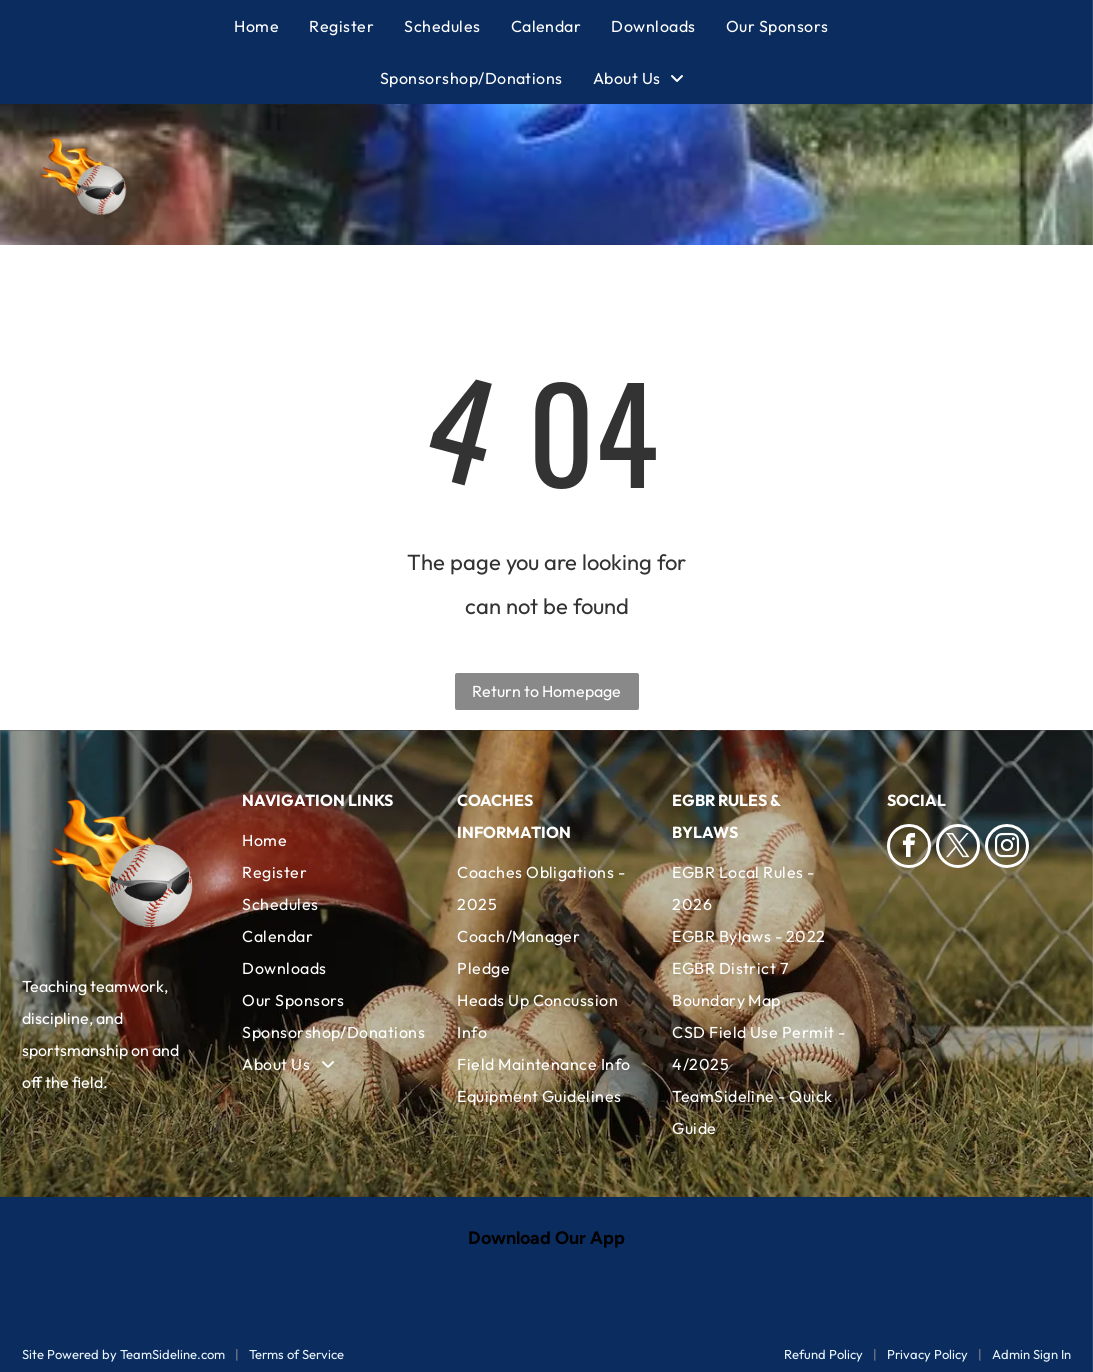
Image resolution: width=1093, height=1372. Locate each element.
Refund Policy (823, 1354)
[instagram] (1007, 848)
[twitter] (958, 848)
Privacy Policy (927, 1354)
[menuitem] (271, 26)
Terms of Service (296, 1354)
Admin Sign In (1031, 1354)
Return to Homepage (546, 691)
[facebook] (909, 848)
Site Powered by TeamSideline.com (123, 1354)
